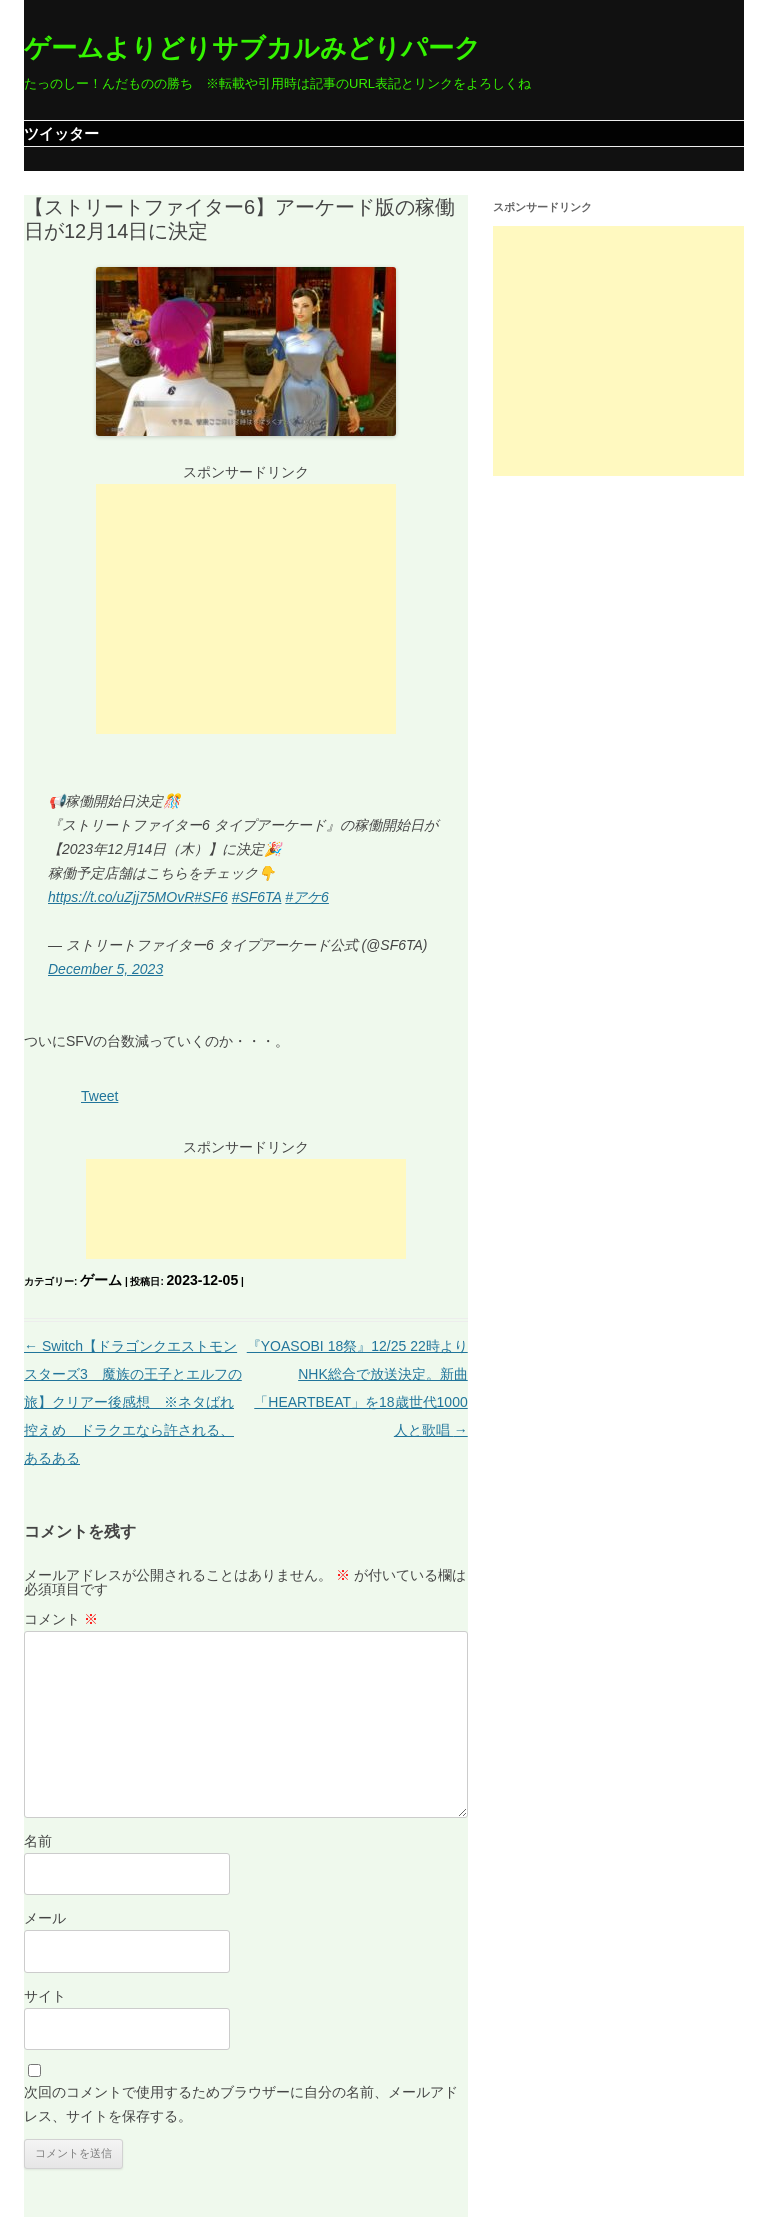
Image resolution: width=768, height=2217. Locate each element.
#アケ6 (307, 897)
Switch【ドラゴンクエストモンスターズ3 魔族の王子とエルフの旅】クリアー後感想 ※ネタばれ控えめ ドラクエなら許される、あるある (133, 1402)
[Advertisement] (246, 609)
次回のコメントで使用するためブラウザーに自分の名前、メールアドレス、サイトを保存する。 (241, 2104)
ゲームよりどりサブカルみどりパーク (252, 48)
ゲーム (101, 1280)
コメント (61, 1619)
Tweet (99, 1096)
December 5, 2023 (105, 969)
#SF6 (210, 897)
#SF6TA (257, 897)
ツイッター (61, 133)
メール (45, 1918)
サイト (45, 1996)
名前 (38, 1841)
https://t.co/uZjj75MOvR (121, 897)
